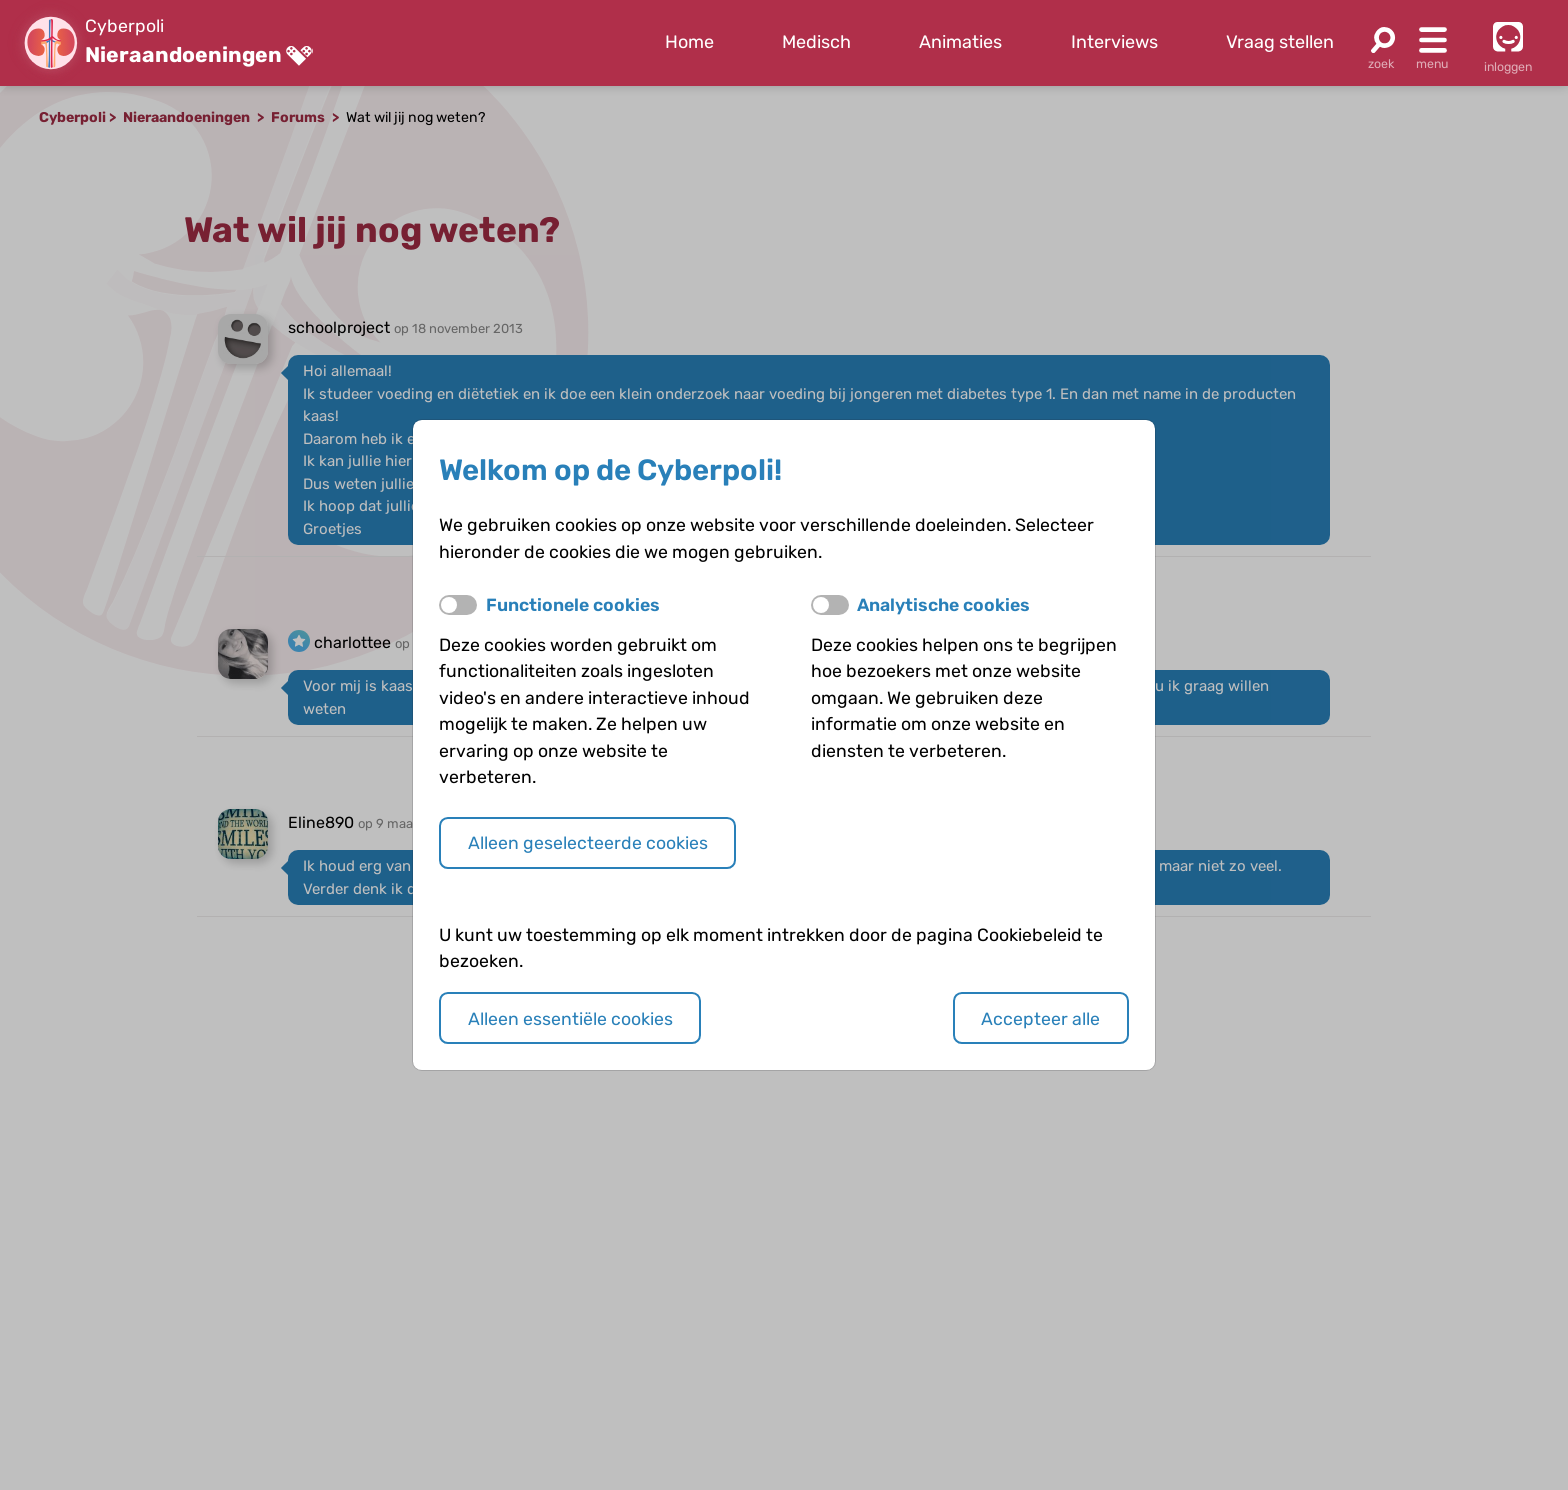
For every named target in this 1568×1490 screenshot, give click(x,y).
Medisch (816, 42)
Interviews (1114, 42)
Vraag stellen (1280, 42)
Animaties (960, 42)
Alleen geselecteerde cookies (588, 842)
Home (689, 42)
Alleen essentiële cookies (570, 1018)
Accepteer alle (1040, 1018)
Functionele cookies (573, 604)
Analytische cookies (943, 604)
